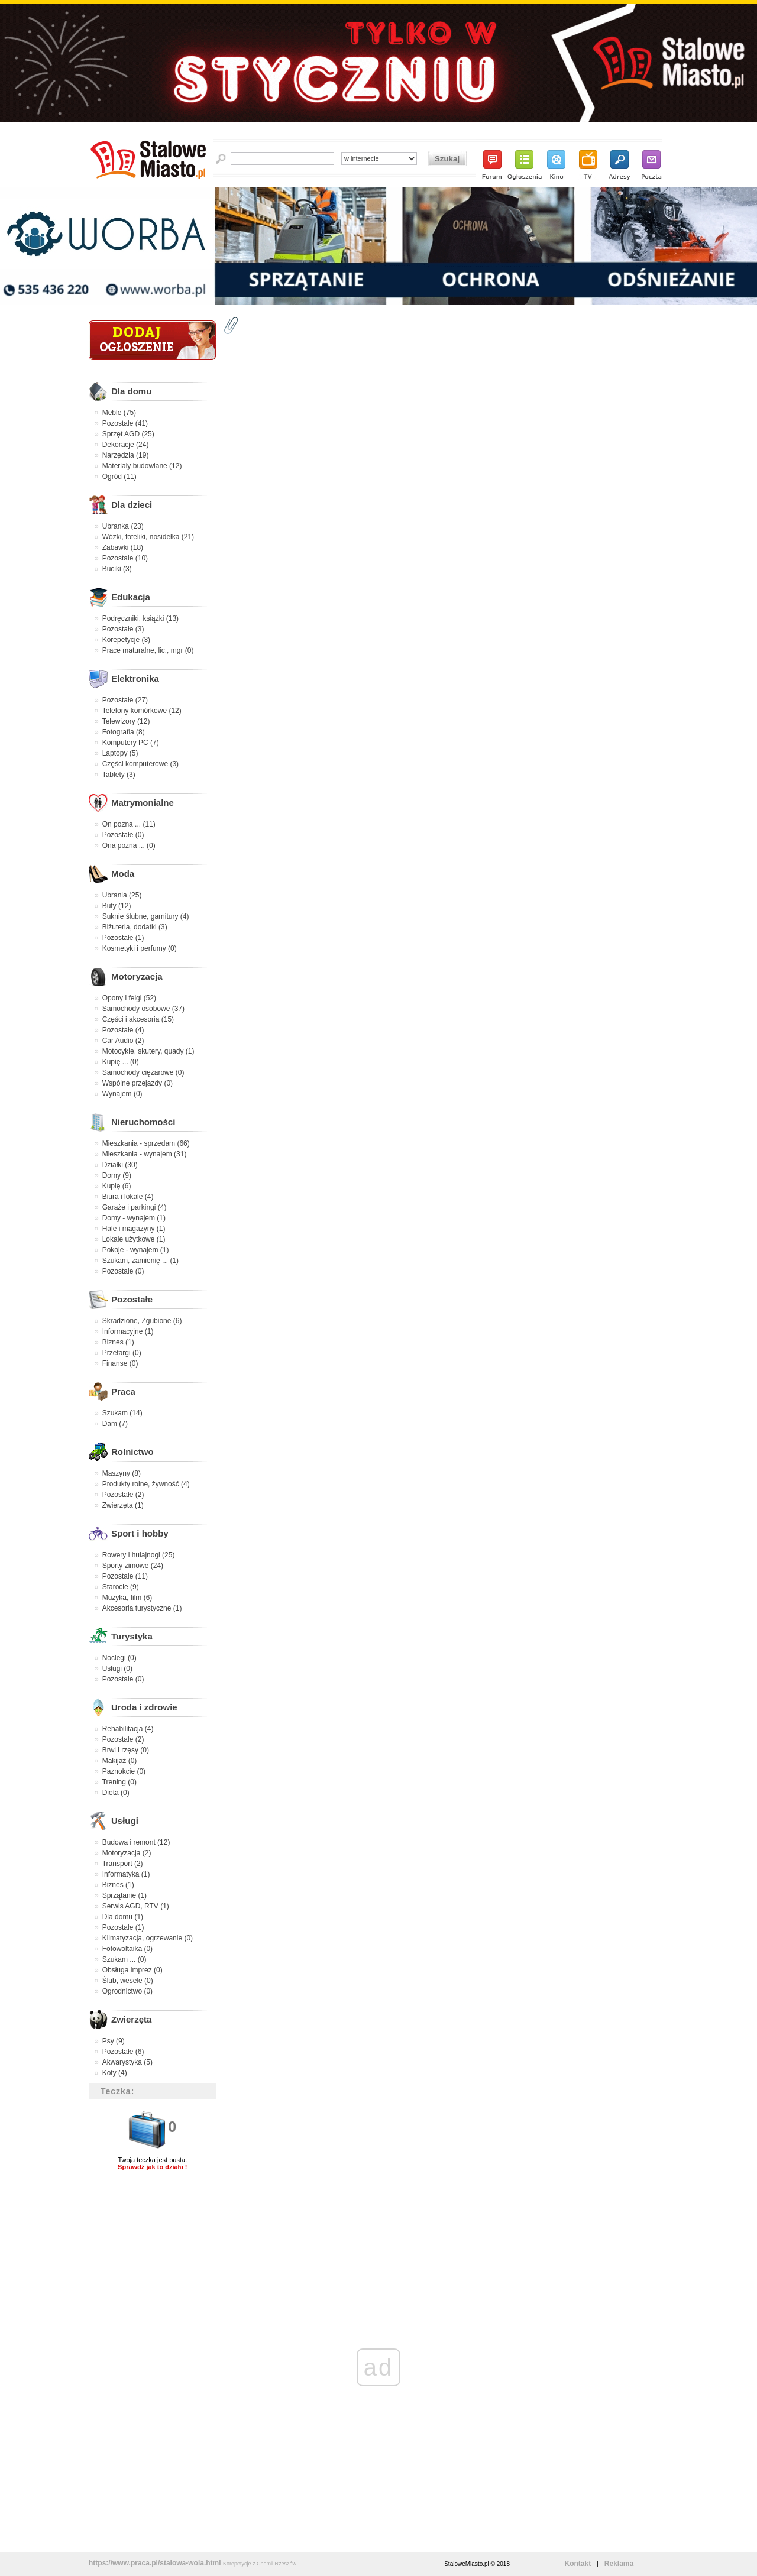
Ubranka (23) (123, 526)
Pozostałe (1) (123, 938)
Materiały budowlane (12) (142, 466)
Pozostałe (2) (123, 1494)
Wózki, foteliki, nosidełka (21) (148, 537)
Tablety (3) (118, 774)
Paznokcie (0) (123, 1771)
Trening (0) (119, 1782)
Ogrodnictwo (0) (127, 1991)
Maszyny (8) (121, 1473)
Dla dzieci (131, 505)
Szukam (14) (122, 1413)
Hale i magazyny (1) (134, 1228)
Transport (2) (122, 1863)
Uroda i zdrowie (144, 1707)
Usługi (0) (117, 1668)
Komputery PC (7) (130, 742)
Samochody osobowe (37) (143, 1009)
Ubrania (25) (122, 895)
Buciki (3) (117, 569)
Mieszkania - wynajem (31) (144, 1154)
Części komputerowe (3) (140, 764)
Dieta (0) (116, 1792)
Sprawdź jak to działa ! (152, 2166)
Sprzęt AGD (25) (128, 434)
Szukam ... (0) (124, 1959)
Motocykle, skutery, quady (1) (148, 1051)
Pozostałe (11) (125, 1576)
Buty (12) (116, 906)
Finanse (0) (120, 1363)
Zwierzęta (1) (123, 1505)
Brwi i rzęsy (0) (125, 1750)
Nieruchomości (143, 1122)
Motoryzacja (137, 976)
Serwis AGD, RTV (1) (135, 1906)
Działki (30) (120, 1165)
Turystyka (132, 1636)
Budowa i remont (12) (136, 1842)
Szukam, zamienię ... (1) (140, 1260)
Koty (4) (114, 2073)
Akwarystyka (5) (127, 2062)
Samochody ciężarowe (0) (143, 1072)
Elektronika (135, 678)
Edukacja (130, 597)
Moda (122, 874)
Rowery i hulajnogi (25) (138, 1555)
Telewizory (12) (126, 721)
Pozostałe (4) (123, 1030)
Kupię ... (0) (120, 1062)
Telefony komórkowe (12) (142, 711)
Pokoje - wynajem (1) (135, 1250)
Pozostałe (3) (123, 629)
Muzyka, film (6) (127, 1597)
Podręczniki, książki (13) (140, 618)
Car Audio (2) (123, 1040)
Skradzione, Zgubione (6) (142, 1321)
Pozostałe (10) (125, 558)
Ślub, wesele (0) (127, 1980)
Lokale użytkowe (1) (134, 1239)
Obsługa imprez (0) (132, 1970)
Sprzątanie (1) (124, 1895)
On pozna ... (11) (129, 824)
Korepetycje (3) (126, 640)
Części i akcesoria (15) (138, 1019)
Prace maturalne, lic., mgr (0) (148, 650)
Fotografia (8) (123, 732)
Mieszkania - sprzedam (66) (146, 1143)
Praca (123, 1391)
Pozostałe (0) (123, 835)
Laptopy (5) (120, 753)
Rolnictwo (132, 1452)
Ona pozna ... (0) (129, 845)
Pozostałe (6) (123, 2051)
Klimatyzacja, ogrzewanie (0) (147, 1938)
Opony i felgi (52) (129, 998)
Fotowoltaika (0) (127, 1949)
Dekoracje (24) (125, 444)
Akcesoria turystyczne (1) (142, 1608)
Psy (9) (113, 2041)
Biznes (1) (118, 1342)
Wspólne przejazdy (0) (137, 1083)
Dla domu (131, 391)
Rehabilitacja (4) (128, 1729)
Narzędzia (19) (125, 455)
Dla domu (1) (122, 1917)
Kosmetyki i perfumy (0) (139, 948)
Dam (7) (115, 1424)
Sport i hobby (140, 1533)
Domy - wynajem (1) (134, 1218)
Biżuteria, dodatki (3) (134, 927)
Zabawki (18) (122, 547)
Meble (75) (119, 413)
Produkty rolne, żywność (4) (146, 1484)
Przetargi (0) (121, 1353)
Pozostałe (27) (125, 700)
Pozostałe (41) (125, 423)
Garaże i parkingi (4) (134, 1207)
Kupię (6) (116, 1186)
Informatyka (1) (126, 1874)
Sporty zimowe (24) (132, 1565)
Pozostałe (132, 1299)
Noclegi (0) (119, 1658)
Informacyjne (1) (128, 1331)
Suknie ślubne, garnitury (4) (145, 916)
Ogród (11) (119, 476)
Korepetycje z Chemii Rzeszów (259, 2564)
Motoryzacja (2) (126, 1853)
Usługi (124, 1821)
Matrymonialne (142, 803)
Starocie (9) (120, 1587)
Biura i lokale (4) (128, 1197)
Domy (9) (116, 1175)
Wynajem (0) (122, 1094)
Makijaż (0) (119, 1761)
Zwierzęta (131, 2019)
